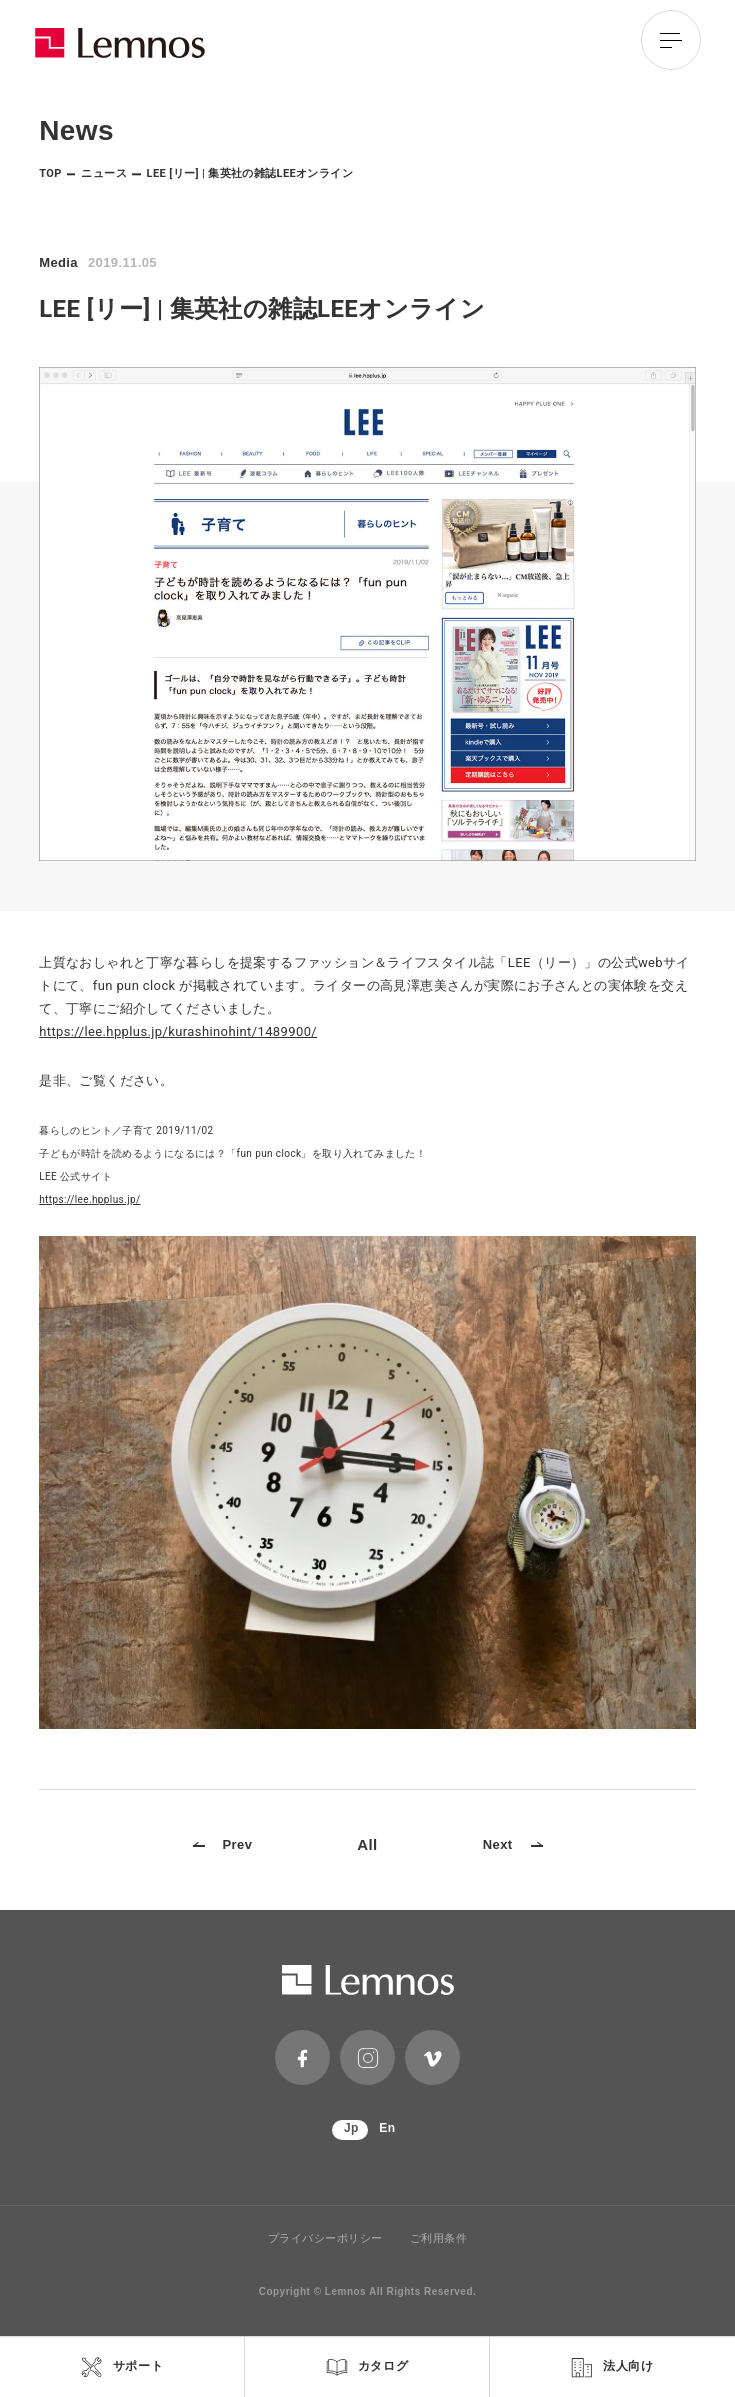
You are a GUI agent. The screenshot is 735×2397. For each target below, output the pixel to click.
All (367, 1844)
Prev (223, 1844)
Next (513, 1844)
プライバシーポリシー (326, 2238)
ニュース (104, 173)
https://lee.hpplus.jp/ (89, 1199)
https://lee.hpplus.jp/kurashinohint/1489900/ (178, 1031)
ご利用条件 (439, 2238)
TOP (50, 173)
